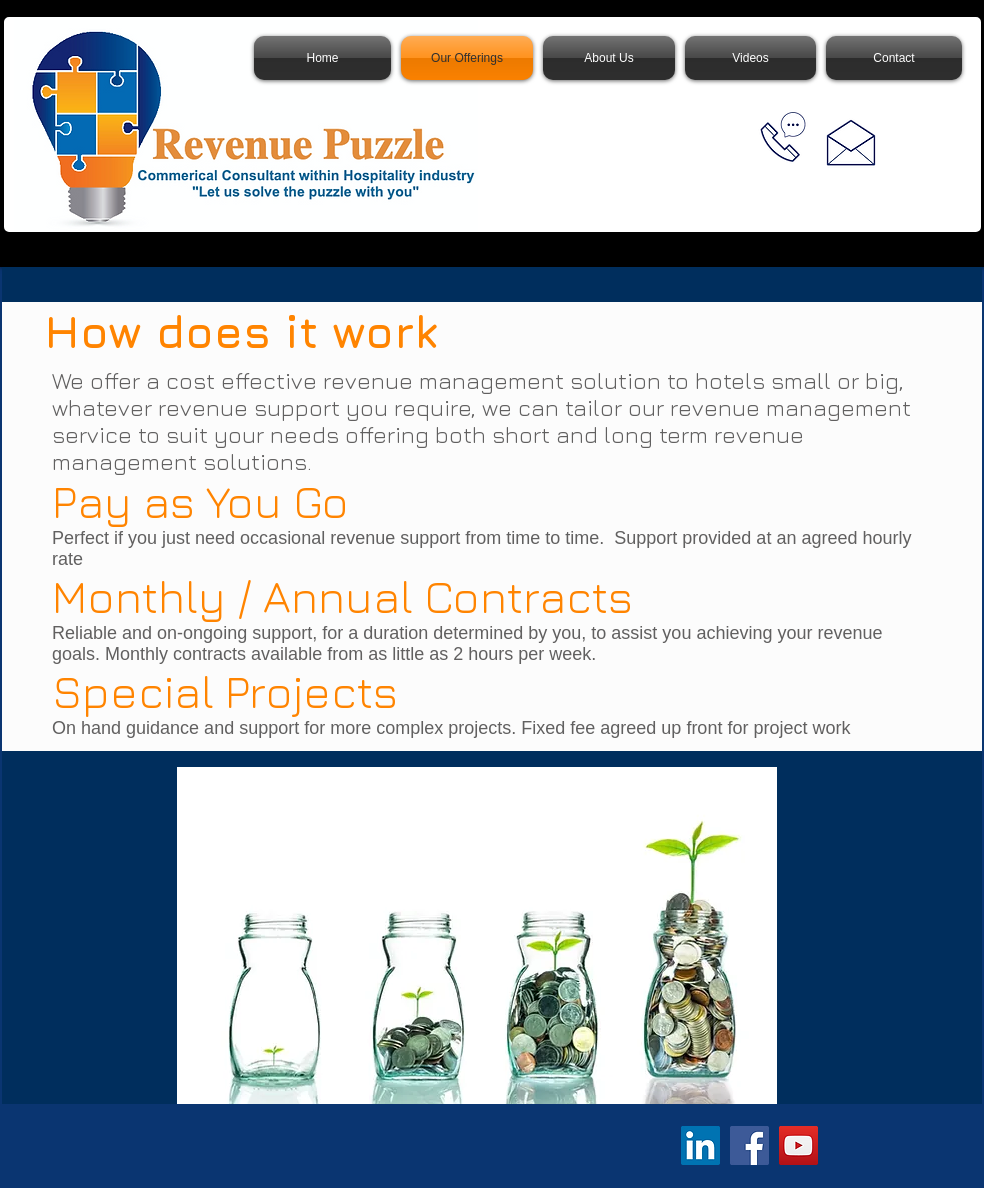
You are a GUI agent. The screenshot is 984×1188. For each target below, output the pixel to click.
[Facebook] (749, 1145)
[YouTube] (798, 1145)
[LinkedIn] (700, 1145)
